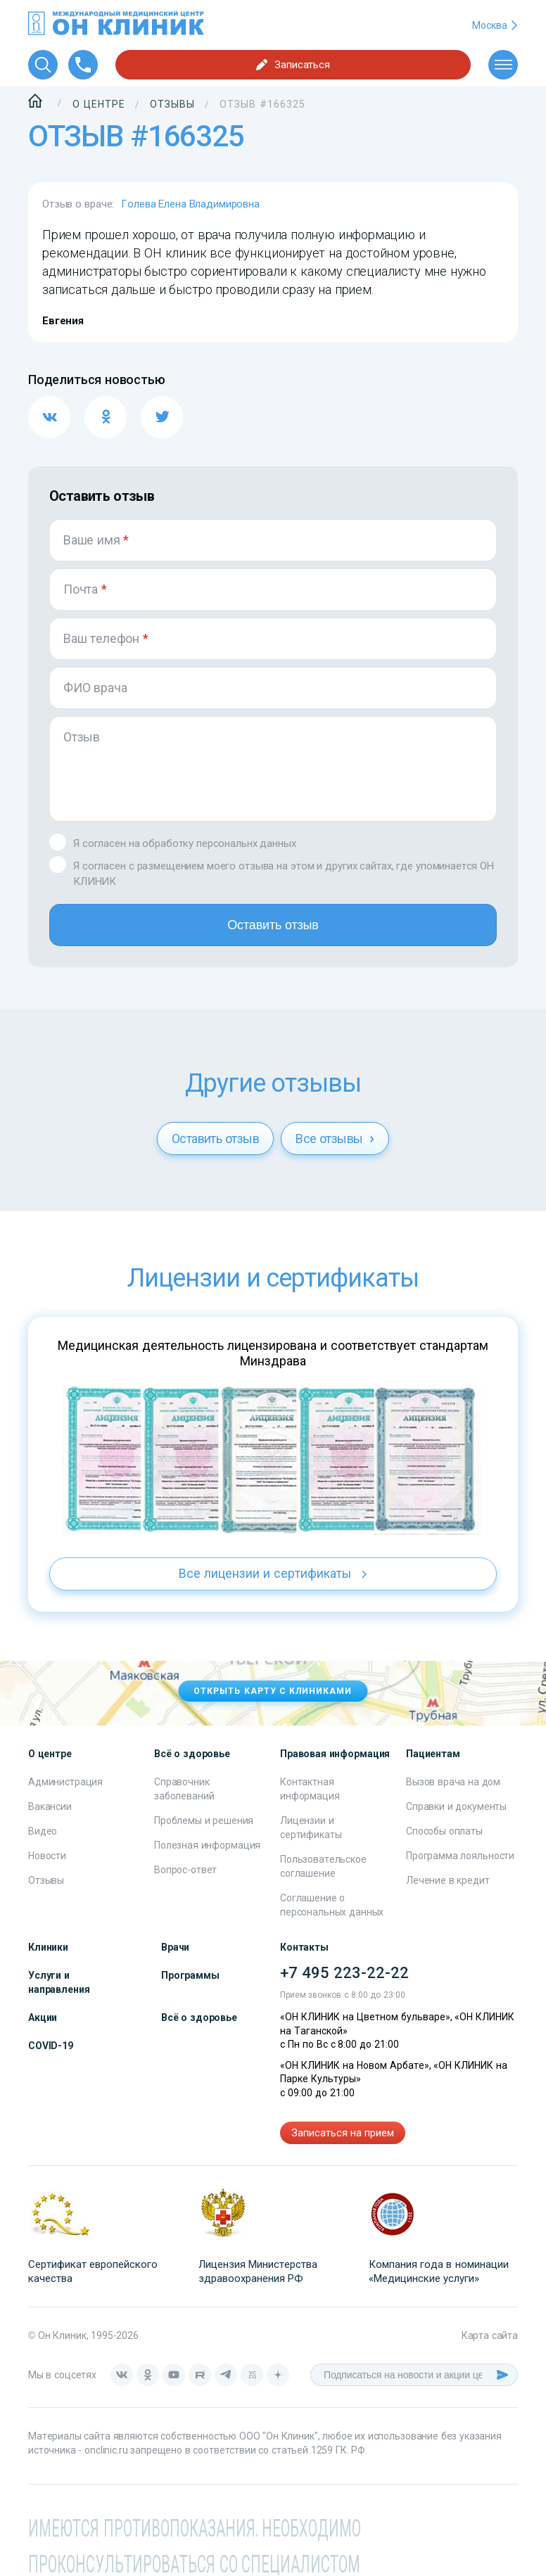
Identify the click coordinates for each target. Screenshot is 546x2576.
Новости (47, 1856)
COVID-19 (50, 2046)
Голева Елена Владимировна (190, 204)
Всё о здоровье (199, 2018)
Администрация (65, 1782)
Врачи (175, 1947)
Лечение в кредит (448, 1881)
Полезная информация (207, 1845)
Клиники (48, 1947)
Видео (42, 1831)
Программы (190, 1976)
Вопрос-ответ (185, 1870)
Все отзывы (335, 1138)
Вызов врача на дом (453, 1782)
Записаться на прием (342, 2133)
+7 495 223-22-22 (344, 1973)
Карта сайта (490, 2336)
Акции (42, 2018)
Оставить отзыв (272, 925)
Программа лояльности (460, 1856)
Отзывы (46, 1881)
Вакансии (50, 1807)
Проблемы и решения (203, 1821)
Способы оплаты (444, 1831)
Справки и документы (456, 1807)
